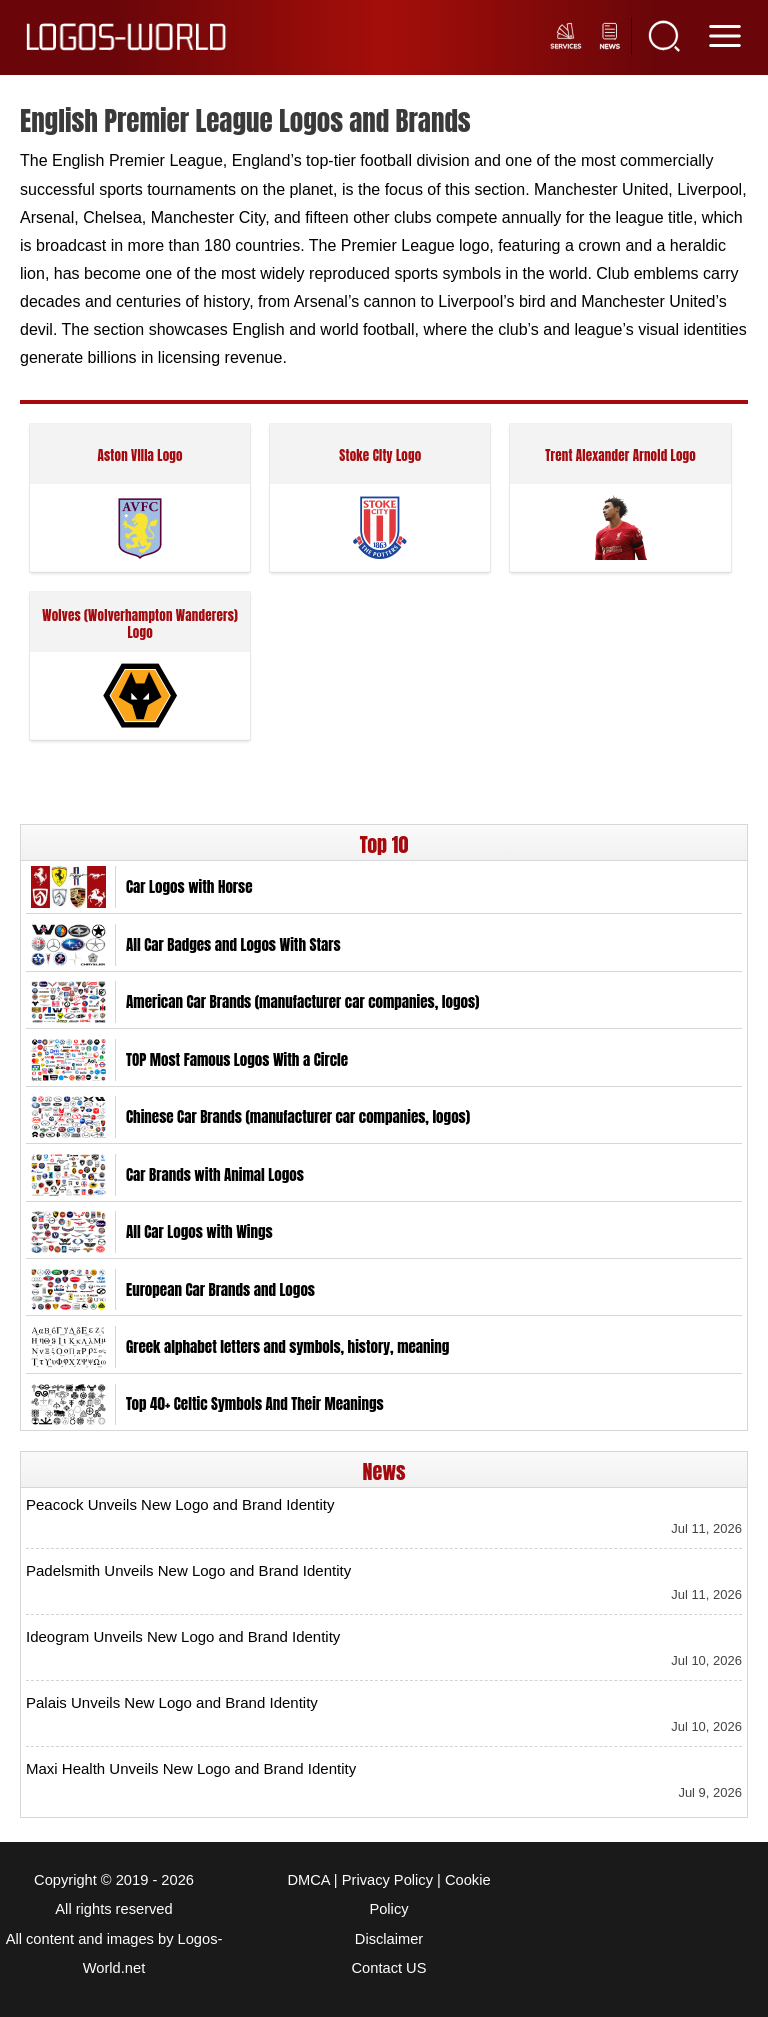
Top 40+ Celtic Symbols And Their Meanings (255, 1404)
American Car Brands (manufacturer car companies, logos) (302, 1002)
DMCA (308, 1880)
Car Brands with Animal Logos (215, 1175)
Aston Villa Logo (139, 456)
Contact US (389, 1968)
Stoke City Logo (380, 456)
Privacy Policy (387, 1880)
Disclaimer (389, 1939)
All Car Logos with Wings (199, 1232)
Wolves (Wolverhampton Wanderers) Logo (140, 625)
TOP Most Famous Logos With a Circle (237, 1060)
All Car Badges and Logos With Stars (233, 945)
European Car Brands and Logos (220, 1290)
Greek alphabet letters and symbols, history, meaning (287, 1347)
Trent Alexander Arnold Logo (620, 456)
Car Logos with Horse (189, 887)
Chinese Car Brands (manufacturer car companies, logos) (298, 1117)
